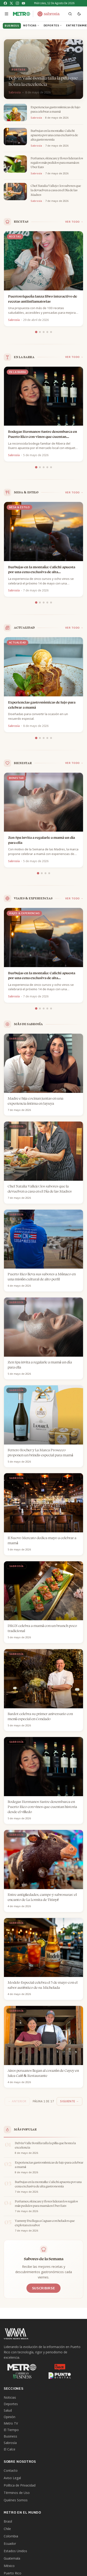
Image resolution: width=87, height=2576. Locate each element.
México (9, 2566)
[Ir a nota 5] (51, 332)
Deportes (53, 25)
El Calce (9, 2449)
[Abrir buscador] (70, 14)
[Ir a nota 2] (40, 332)
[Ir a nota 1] (36, 332)
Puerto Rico (12, 2573)
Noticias (31, 25)
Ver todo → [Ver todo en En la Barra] (74, 356)
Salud (8, 2410)
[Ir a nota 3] (44, 332)
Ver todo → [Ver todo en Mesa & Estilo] (74, 492)
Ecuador (10, 2543)
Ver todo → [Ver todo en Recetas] (74, 221)
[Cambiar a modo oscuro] (79, 14)
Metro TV (11, 2423)
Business (10, 2436)
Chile (7, 2529)
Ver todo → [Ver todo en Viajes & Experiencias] (74, 898)
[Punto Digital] (60, 2375)
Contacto (11, 2470)
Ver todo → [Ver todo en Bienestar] (74, 762)
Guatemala (12, 2558)
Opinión (9, 2417)
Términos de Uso (17, 2492)
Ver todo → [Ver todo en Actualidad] (74, 627)
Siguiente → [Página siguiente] (69, 2101)
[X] (11, 3)
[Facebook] (5, 3)
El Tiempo (11, 2430)
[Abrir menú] (6, 14)
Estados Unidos (15, 2551)
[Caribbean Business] (22, 2375)
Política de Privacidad (19, 2485)
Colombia (11, 2536)
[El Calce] (60, 2367)
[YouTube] (23, 3)
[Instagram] (17, 3)
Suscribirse (43, 2288)
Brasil (8, 2521)
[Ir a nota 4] (47, 332)
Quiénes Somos (16, 2500)
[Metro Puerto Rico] (22, 2367)
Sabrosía (10, 2443)
